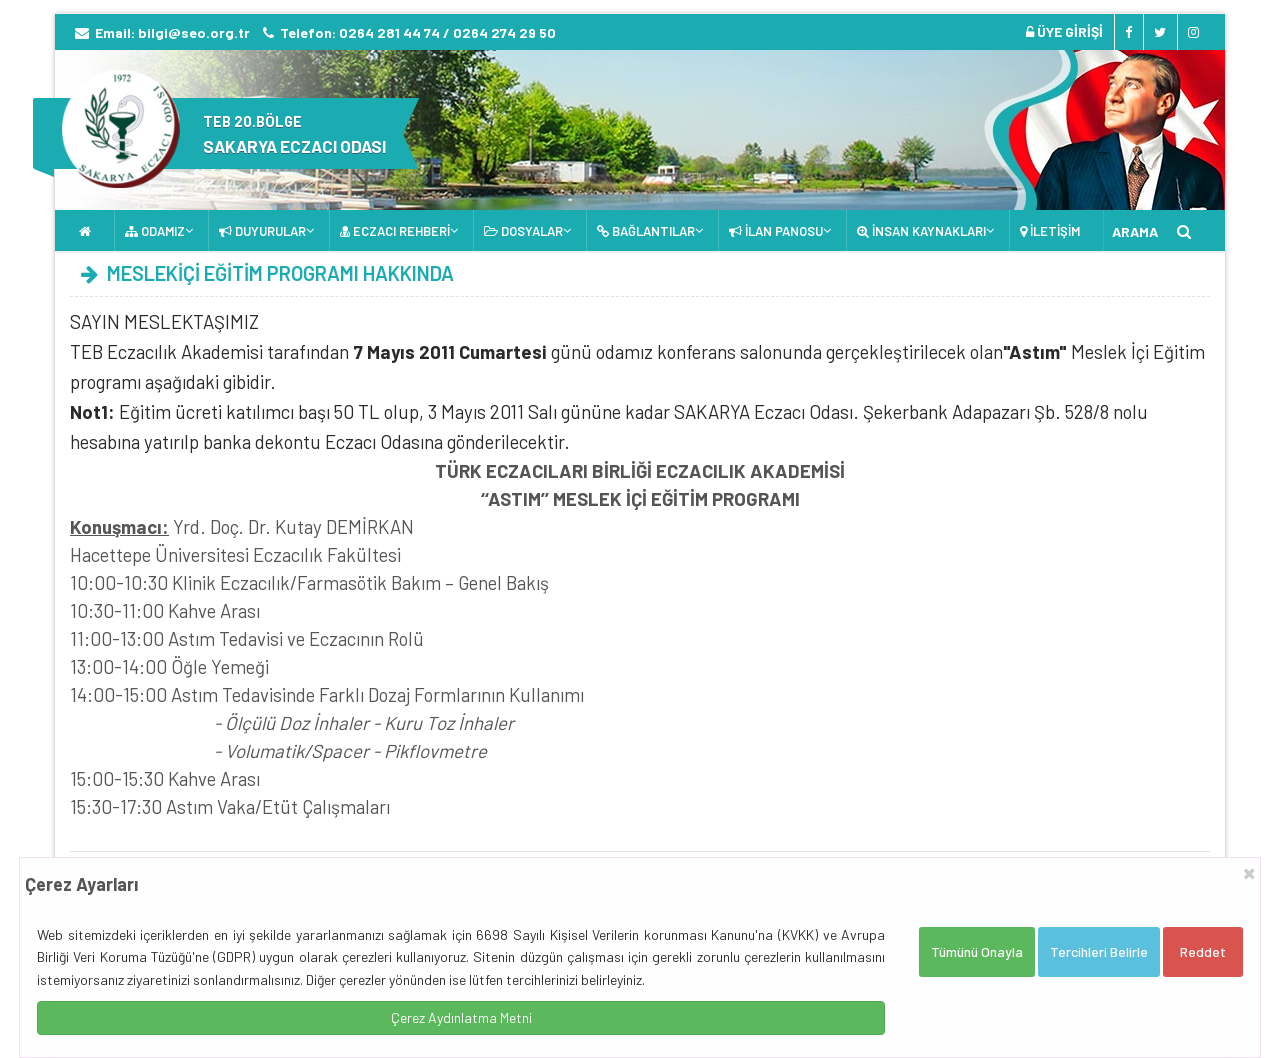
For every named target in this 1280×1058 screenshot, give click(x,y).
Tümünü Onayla (977, 951)
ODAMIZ (155, 231)
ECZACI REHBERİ (395, 231)
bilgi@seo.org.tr (194, 32)
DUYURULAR (262, 231)
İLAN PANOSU (776, 231)
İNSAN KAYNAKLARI (921, 231)
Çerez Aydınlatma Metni (461, 1017)
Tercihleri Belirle (1099, 951)
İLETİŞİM (1050, 231)
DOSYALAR (523, 231)
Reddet (1203, 951)
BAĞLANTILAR (646, 231)
